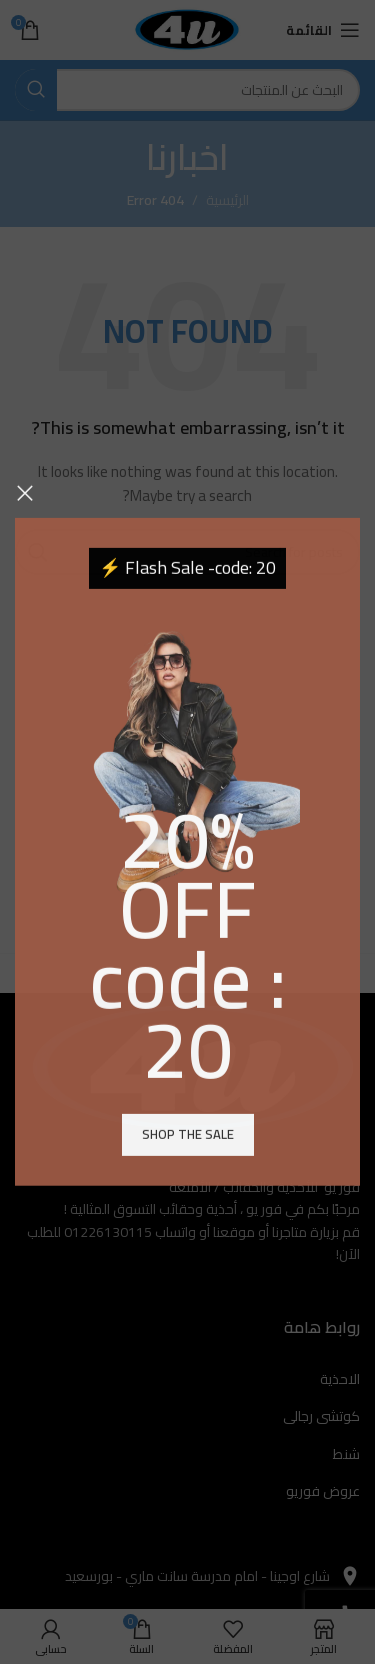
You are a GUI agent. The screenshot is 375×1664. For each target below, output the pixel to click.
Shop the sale (188, 1181)
